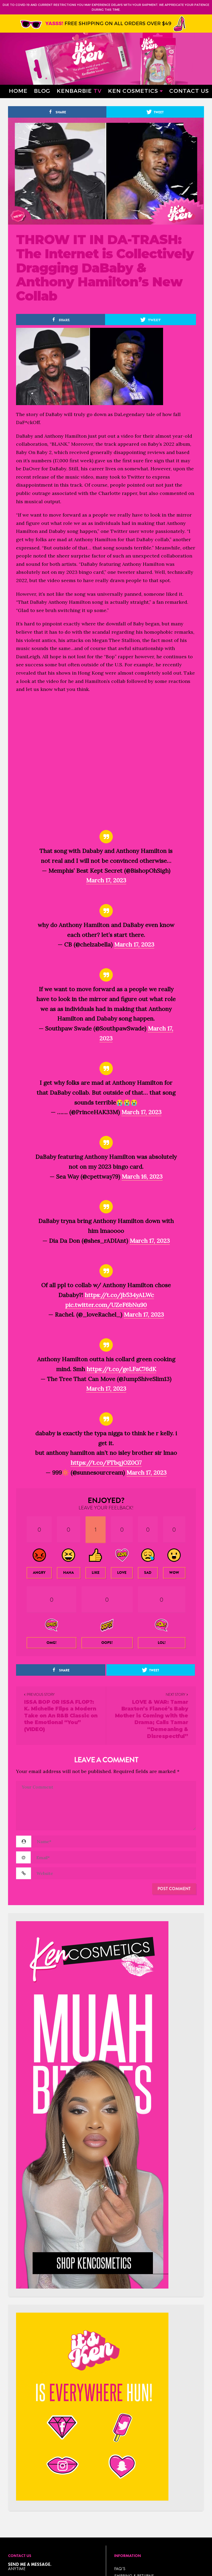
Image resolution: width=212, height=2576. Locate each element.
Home (18, 90)
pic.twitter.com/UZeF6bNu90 (106, 1305)
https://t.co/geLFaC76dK (121, 1369)
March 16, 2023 (142, 1176)
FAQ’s (119, 2568)
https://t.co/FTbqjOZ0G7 (106, 1462)
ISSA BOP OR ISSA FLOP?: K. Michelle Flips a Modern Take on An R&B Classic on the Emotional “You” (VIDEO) (61, 1716)
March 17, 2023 (106, 880)
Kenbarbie (79, 90)
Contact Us (189, 90)
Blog (42, 90)
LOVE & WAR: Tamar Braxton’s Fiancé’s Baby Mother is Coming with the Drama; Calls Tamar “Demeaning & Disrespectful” (151, 1719)
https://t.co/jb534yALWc (119, 1295)
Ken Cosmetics (133, 90)
